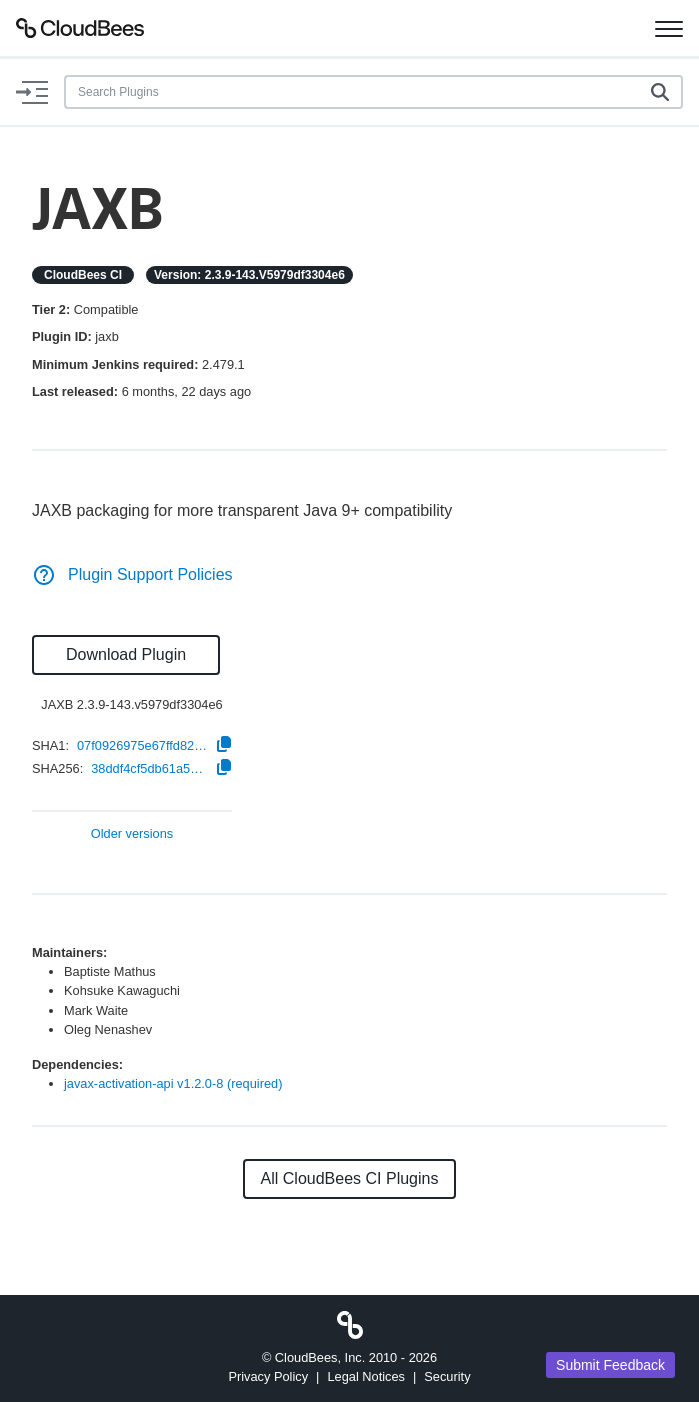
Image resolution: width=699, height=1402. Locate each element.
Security (447, 1376)
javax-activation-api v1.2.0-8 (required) (173, 1083)
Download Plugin (126, 654)
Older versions (132, 834)
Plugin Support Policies (132, 574)
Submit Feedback (610, 1365)
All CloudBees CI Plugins (350, 1178)
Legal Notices (366, 1376)
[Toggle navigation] (669, 28)
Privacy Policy (268, 1376)
